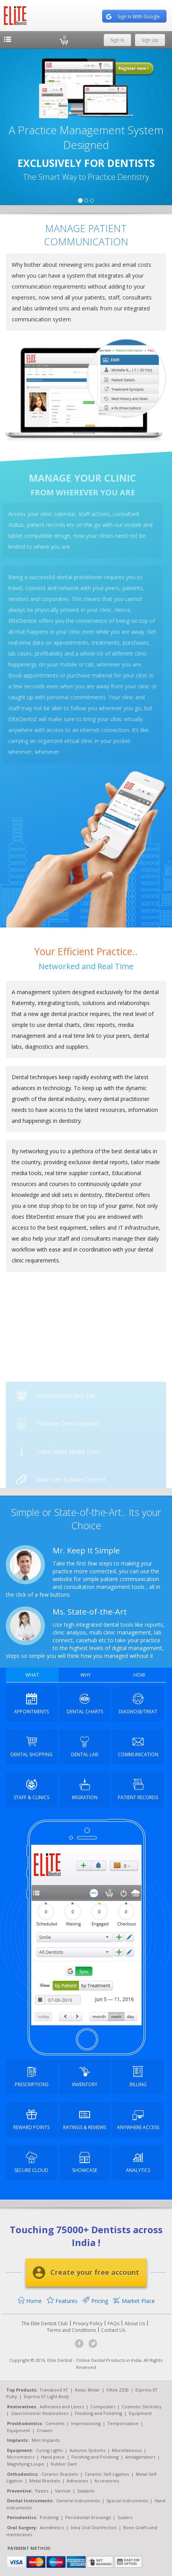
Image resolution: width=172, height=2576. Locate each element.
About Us (134, 2323)
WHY (85, 1675)
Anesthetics (52, 2527)
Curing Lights (49, 2450)
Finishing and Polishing (98, 2413)
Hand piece (53, 2457)
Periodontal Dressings (88, 2517)
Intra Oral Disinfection (94, 2527)
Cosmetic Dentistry (141, 2406)
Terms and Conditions (71, 2330)
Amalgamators (140, 2457)
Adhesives (77, 2481)
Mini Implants (46, 2440)
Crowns (44, 2430)
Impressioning (86, 2423)
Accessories (106, 2481)
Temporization (122, 2423)
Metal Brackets (44, 2481)
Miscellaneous (127, 2450)
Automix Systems (87, 2450)
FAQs (113, 2323)
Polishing (49, 2517)
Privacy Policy (88, 2323)
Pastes (41, 2491)
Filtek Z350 (117, 2390)
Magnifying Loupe (25, 2464)
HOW (139, 1675)
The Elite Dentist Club (44, 2323)
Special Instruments (127, 2500)
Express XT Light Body (46, 2396)
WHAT (32, 1675)
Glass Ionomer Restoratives (39, 2413)
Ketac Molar (87, 2390)
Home (30, 2301)
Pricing (95, 2301)
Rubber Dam (64, 2464)
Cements (55, 2423)
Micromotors (20, 2457)
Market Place (134, 2301)
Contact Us (113, 2330)
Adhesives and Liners (62, 2406)
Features (62, 2301)
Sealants (85, 2491)
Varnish (63, 2491)
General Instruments (78, 2500)
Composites (102, 2406)
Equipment (140, 2413)
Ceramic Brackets (59, 2474)
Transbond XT (53, 2390)
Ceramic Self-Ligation (107, 2474)
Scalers (124, 2517)
